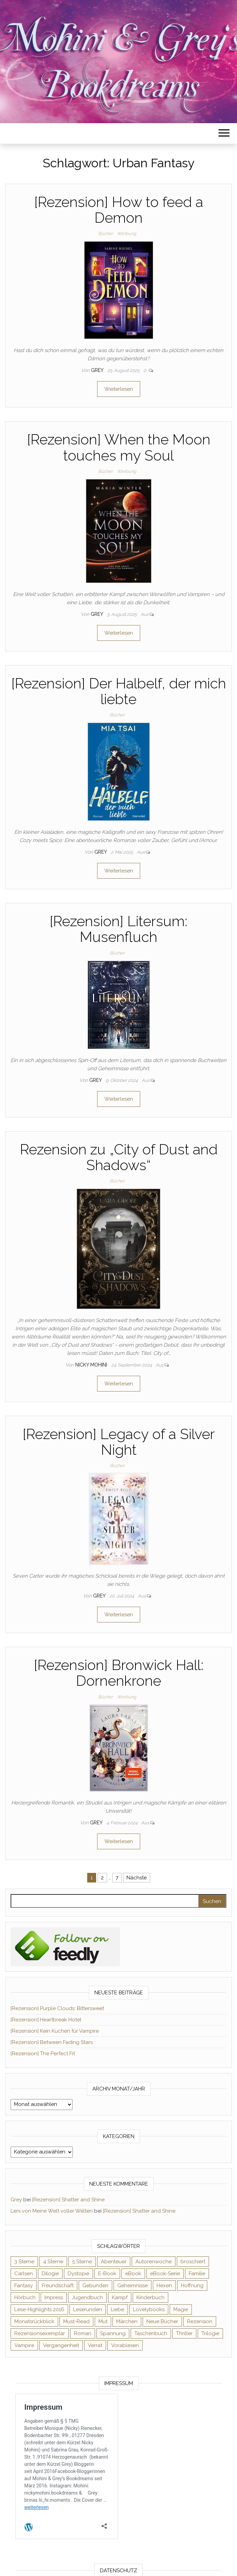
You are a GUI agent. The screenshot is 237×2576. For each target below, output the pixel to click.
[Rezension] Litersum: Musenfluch (118, 929)
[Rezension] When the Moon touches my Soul (118, 447)
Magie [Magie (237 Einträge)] (180, 2309)
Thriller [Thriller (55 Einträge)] (184, 2333)
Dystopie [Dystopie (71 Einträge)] (78, 2273)
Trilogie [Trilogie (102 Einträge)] (210, 2333)
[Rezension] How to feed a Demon (118, 210)
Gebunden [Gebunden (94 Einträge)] (95, 2285)
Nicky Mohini (91, 1365)
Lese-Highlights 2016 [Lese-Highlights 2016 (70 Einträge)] (39, 2309)
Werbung (126, 233)
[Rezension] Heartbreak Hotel (46, 2020)
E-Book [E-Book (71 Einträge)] (107, 2273)
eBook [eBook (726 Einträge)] (133, 2273)
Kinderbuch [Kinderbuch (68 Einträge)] (150, 2297)
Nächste (137, 1878)
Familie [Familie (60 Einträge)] (197, 2273)
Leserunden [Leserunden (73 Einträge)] (87, 2309)
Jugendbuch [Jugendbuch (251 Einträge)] (87, 2297)
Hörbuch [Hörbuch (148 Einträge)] (25, 2297)
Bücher (105, 233)
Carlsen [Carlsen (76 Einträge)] (23, 2273)
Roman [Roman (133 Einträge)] (82, 2333)
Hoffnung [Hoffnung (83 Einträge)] (192, 2285)
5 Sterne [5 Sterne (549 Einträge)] (82, 2261)
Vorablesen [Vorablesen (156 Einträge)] (125, 2345)
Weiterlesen (118, 389)
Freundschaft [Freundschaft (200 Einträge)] (58, 2285)
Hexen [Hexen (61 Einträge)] (164, 2285)
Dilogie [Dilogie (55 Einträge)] (50, 2273)
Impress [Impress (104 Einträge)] (53, 2297)
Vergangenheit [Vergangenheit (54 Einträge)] (61, 2345)
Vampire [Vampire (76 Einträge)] (24, 2345)
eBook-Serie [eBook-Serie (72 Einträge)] (165, 2273)
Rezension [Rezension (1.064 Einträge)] (199, 2321)
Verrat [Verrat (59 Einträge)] (95, 2345)
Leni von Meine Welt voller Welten (52, 2211)
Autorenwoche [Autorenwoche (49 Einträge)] (153, 2261)
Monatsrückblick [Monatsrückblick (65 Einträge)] (34, 2321)
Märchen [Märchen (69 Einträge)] (126, 2321)
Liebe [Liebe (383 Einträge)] (117, 2309)
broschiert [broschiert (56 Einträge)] (193, 2261)
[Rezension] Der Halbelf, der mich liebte (118, 691)
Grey (98, 370)
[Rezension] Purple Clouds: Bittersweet (57, 2008)
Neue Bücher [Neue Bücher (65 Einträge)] (162, 2321)
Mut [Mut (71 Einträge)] (102, 2321)
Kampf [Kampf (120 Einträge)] (120, 2297)
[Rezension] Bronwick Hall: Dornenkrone (118, 1673)
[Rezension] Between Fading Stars (52, 2042)
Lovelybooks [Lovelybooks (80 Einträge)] (148, 2309)
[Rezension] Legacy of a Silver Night (119, 1442)
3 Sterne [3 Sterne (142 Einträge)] (24, 2261)
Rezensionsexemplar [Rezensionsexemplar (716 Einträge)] (39, 2333)
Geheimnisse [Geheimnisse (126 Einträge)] (132, 2285)
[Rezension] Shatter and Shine (68, 2200)
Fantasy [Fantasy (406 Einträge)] (23, 2285)
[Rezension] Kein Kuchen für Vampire (55, 2031)
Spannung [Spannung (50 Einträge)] (113, 2333)
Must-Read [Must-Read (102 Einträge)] (76, 2321)
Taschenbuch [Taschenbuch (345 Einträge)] (150, 2333)
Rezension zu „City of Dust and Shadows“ (119, 1157)
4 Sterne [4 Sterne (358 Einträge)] (53, 2261)
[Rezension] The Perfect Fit (43, 2053)
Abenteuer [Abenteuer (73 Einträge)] (114, 2261)
